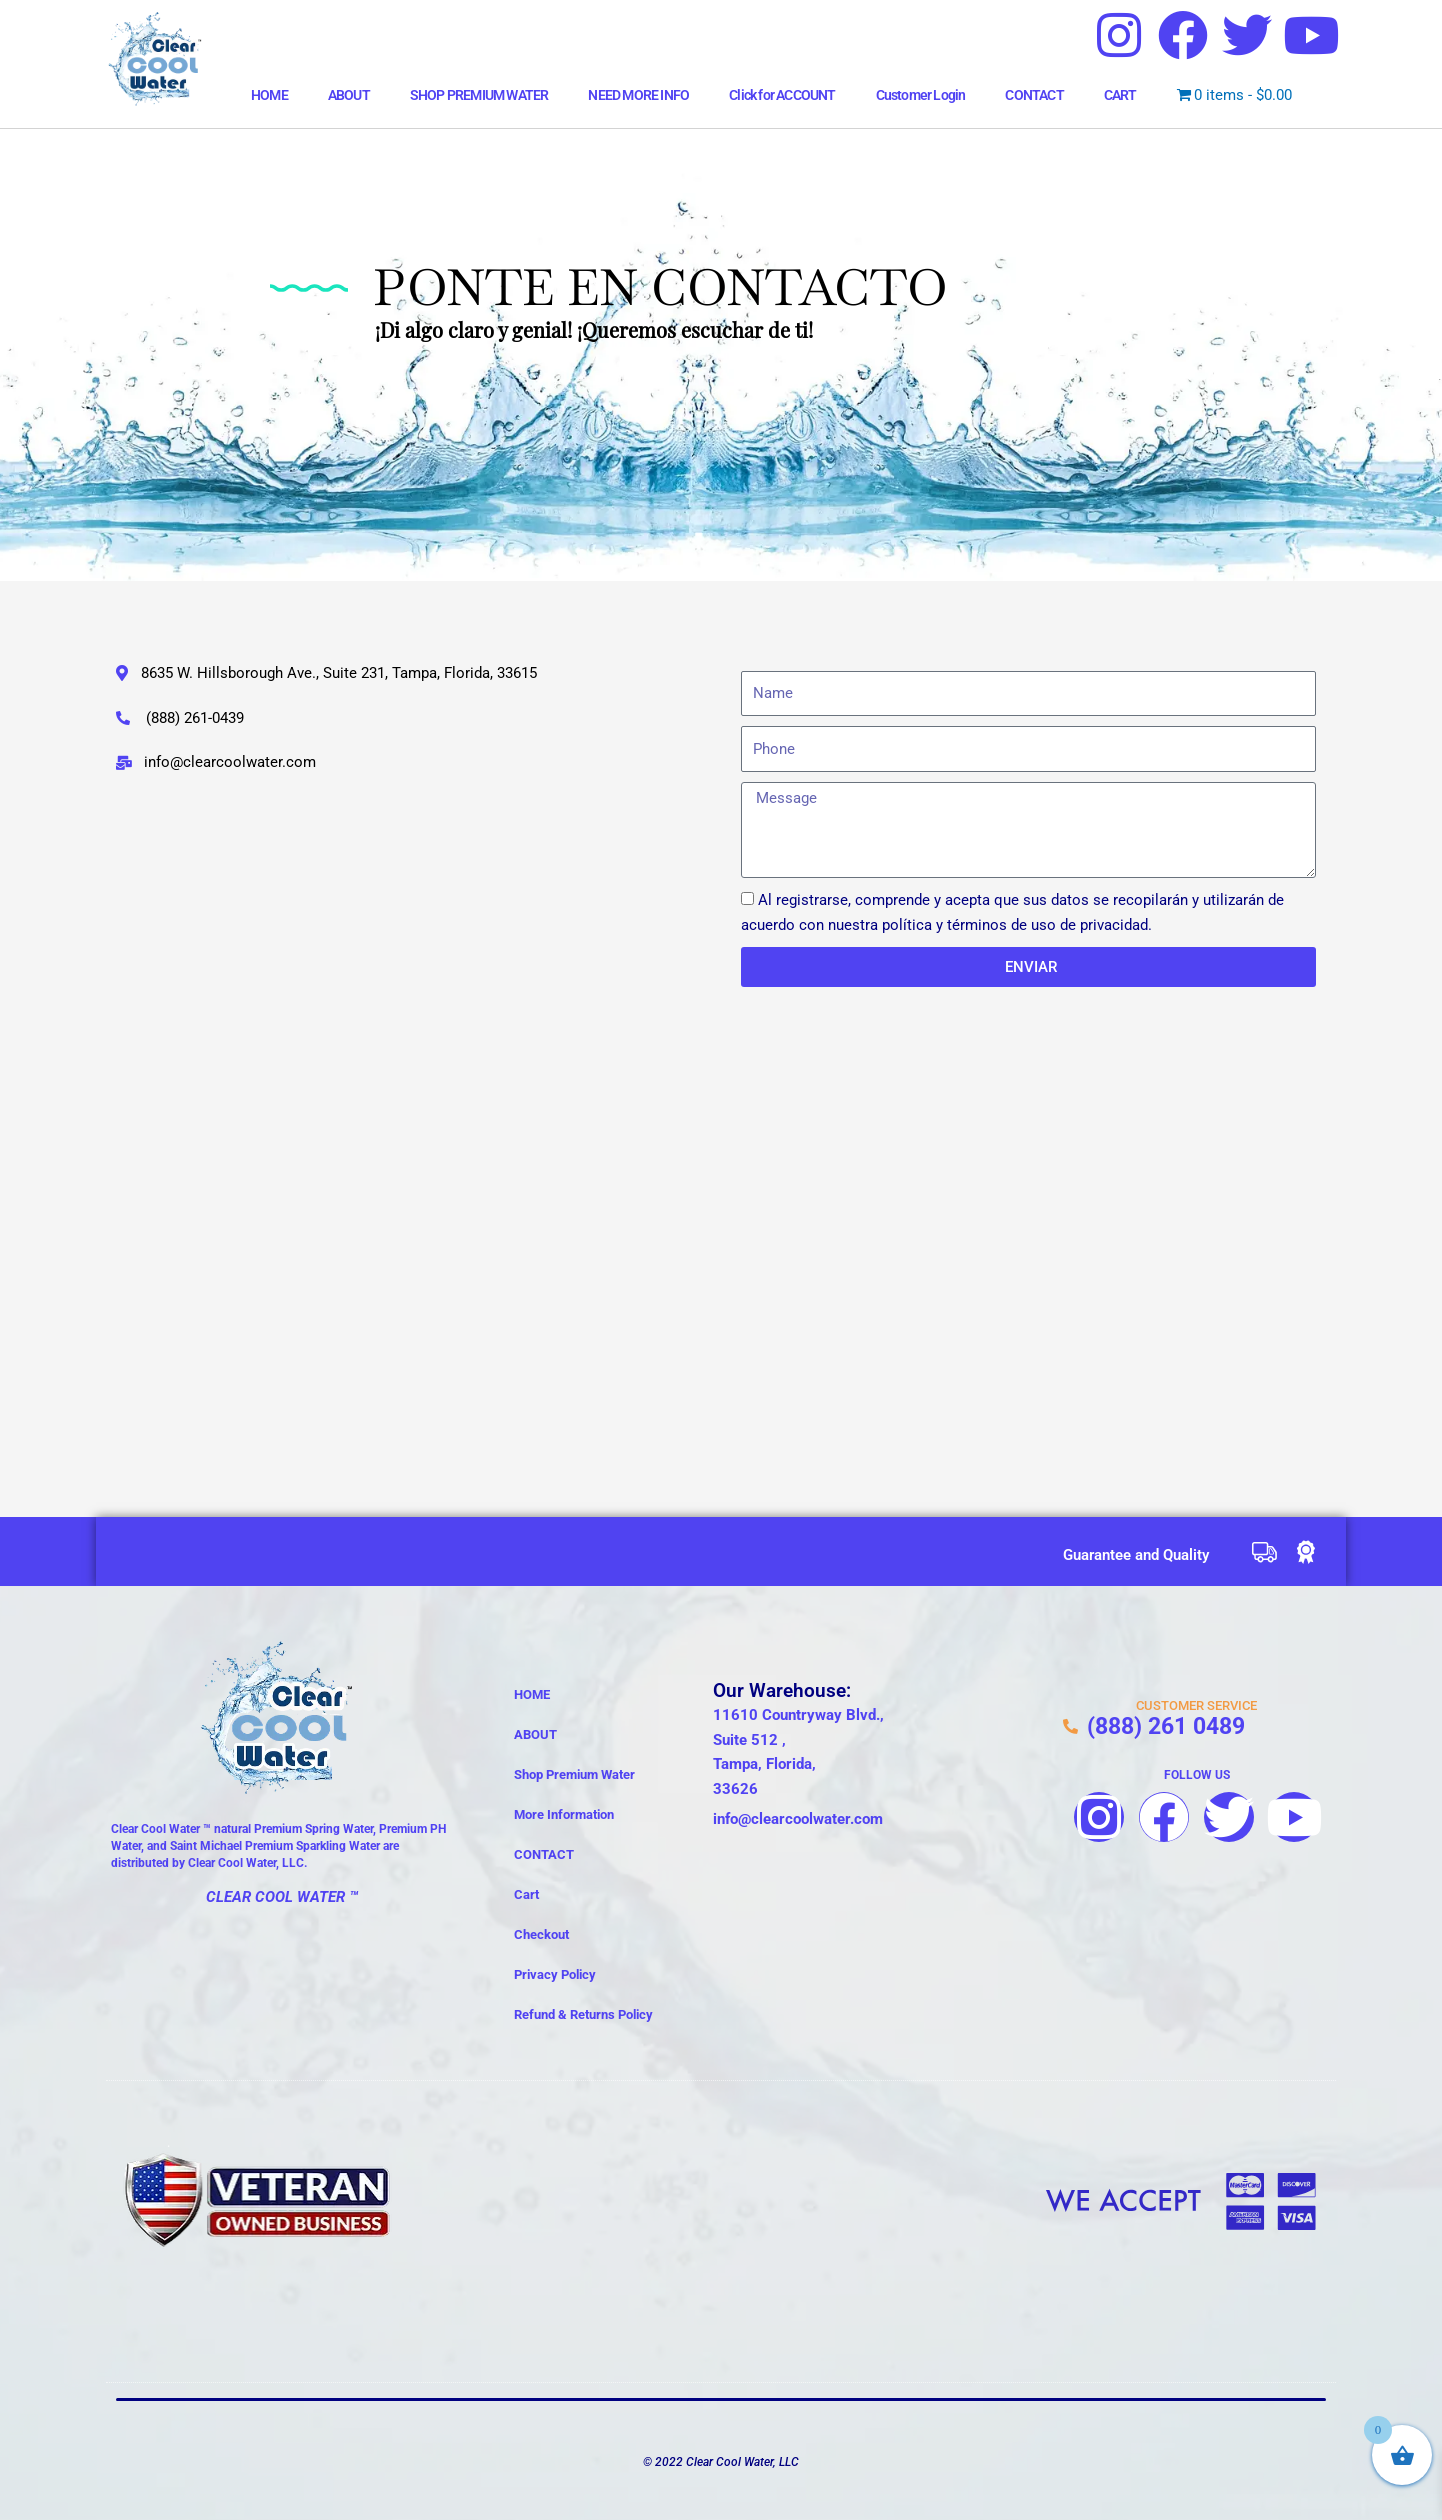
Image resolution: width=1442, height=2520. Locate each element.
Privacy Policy (555, 1974)
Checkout (541, 1934)
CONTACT (1034, 95)
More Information (564, 1814)
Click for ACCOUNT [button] (782, 95)
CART (1120, 95)
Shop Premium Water (574, 1774)
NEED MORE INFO (638, 95)
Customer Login (921, 95)
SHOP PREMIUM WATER (479, 95)
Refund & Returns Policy (583, 2014)
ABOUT (349, 95)
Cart (526, 1894)
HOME (269, 95)
